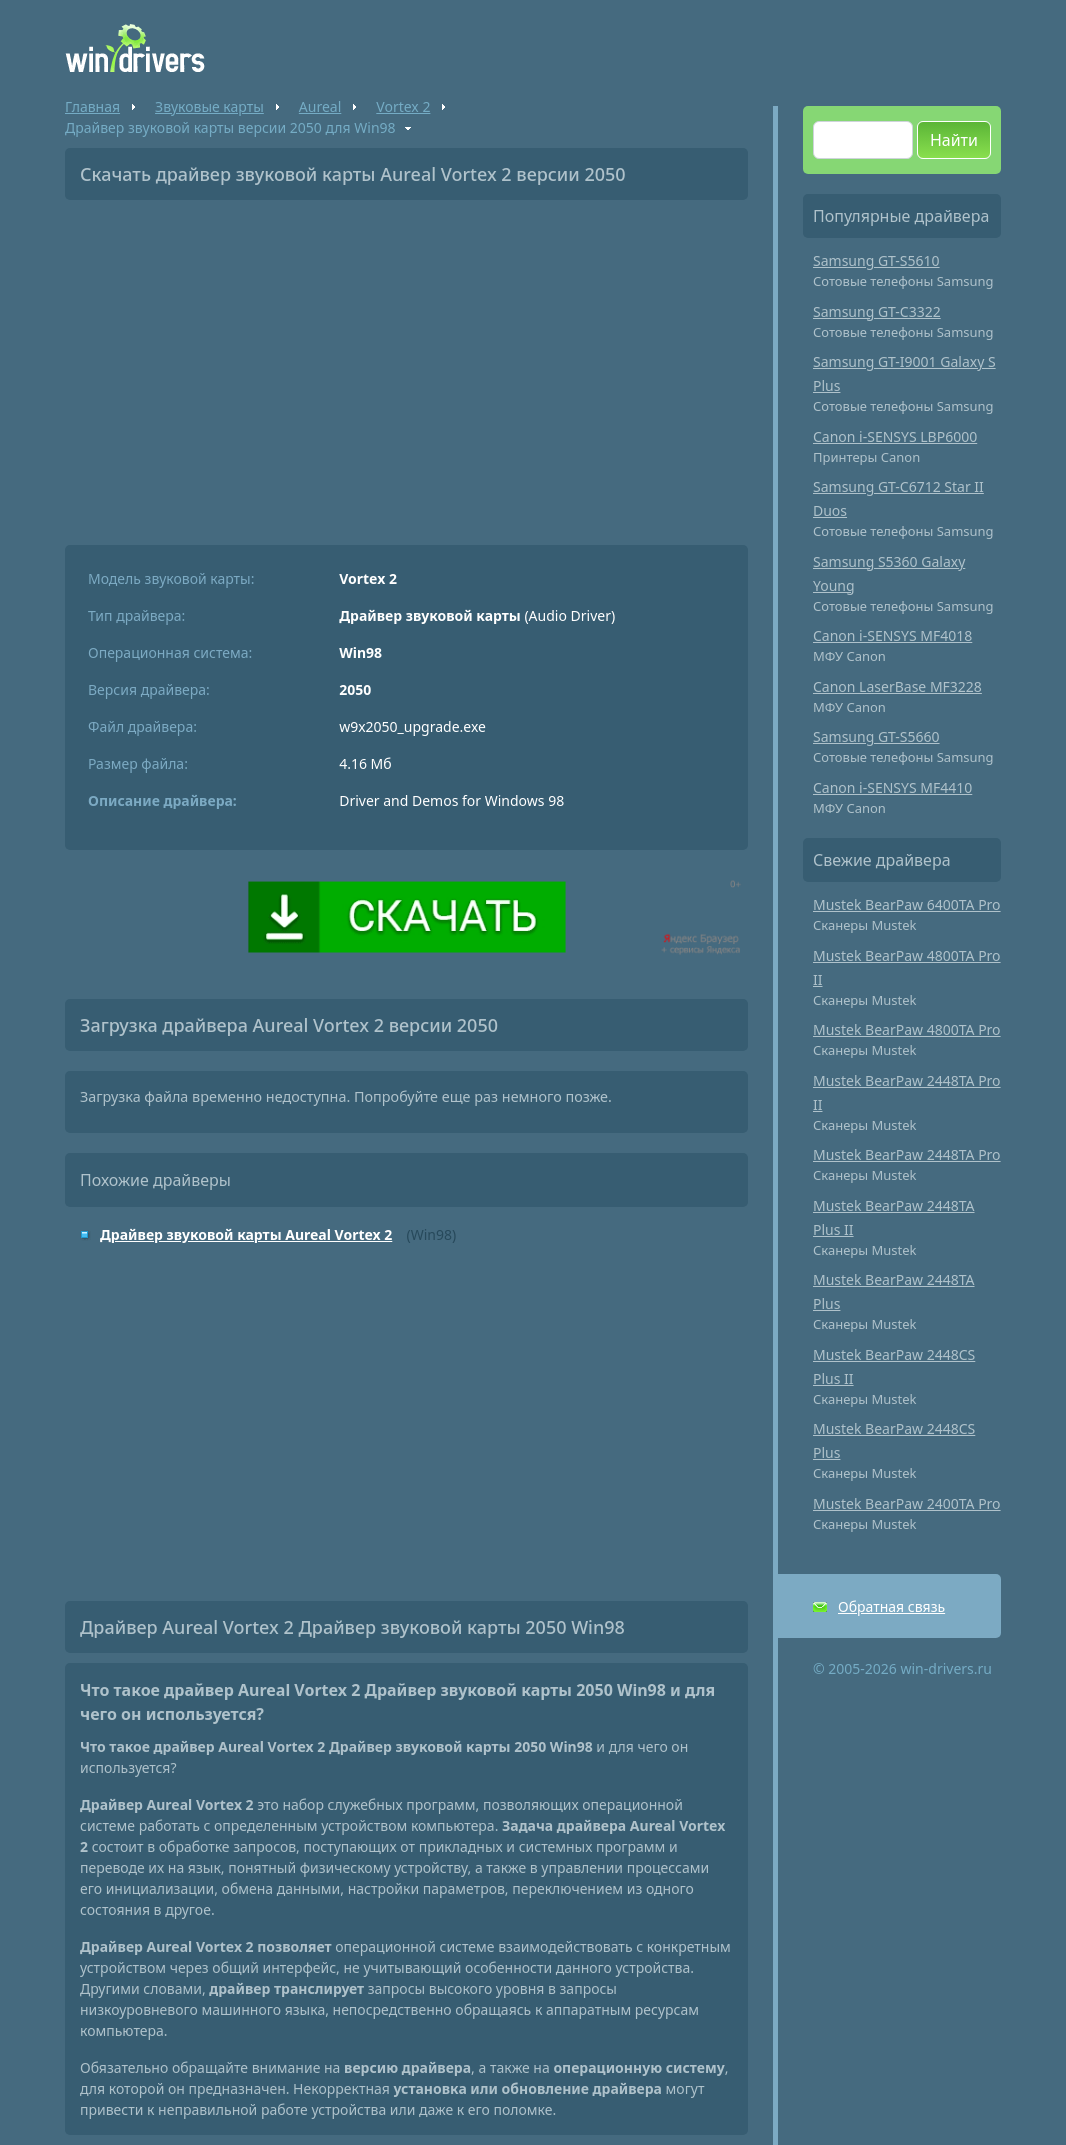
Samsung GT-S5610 (876, 260)
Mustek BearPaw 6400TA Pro (907, 904)
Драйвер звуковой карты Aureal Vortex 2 (246, 1234)
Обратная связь (891, 1606)
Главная (92, 106)
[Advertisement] (406, 365)
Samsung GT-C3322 (877, 311)
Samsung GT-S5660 (876, 736)
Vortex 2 (403, 106)
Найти (954, 140)
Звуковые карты (209, 106)
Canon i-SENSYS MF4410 (892, 787)
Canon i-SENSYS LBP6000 (895, 436)
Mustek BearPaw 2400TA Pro (907, 1503)
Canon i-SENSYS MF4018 (892, 635)
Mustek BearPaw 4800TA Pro (907, 1029)
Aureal (320, 106)
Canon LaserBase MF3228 (897, 686)
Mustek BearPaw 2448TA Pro (907, 1154)
